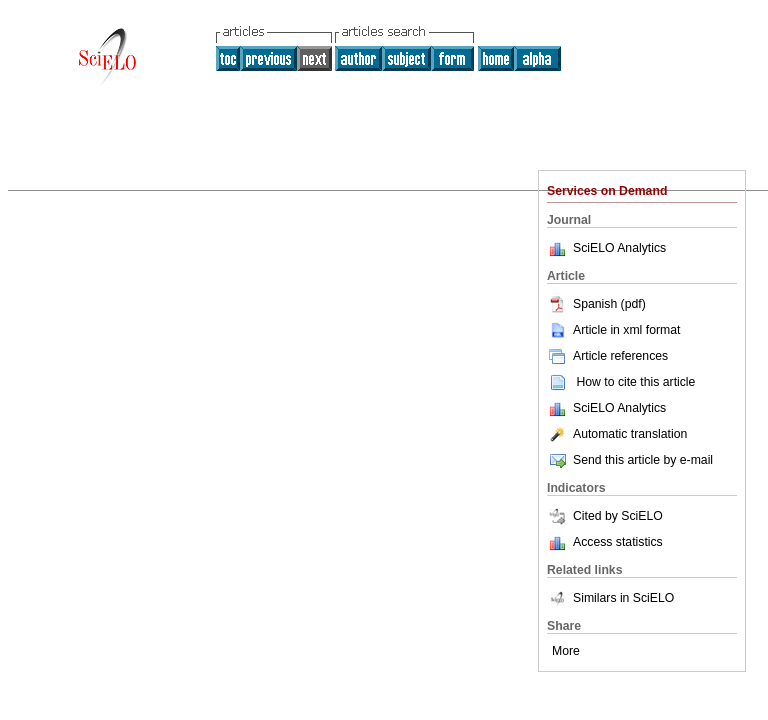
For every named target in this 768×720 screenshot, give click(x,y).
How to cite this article (635, 382)
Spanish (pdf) (596, 304)
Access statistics (618, 542)
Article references (607, 356)
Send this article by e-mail (630, 460)
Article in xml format (613, 330)
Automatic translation (617, 434)
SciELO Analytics (619, 248)
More (566, 651)
